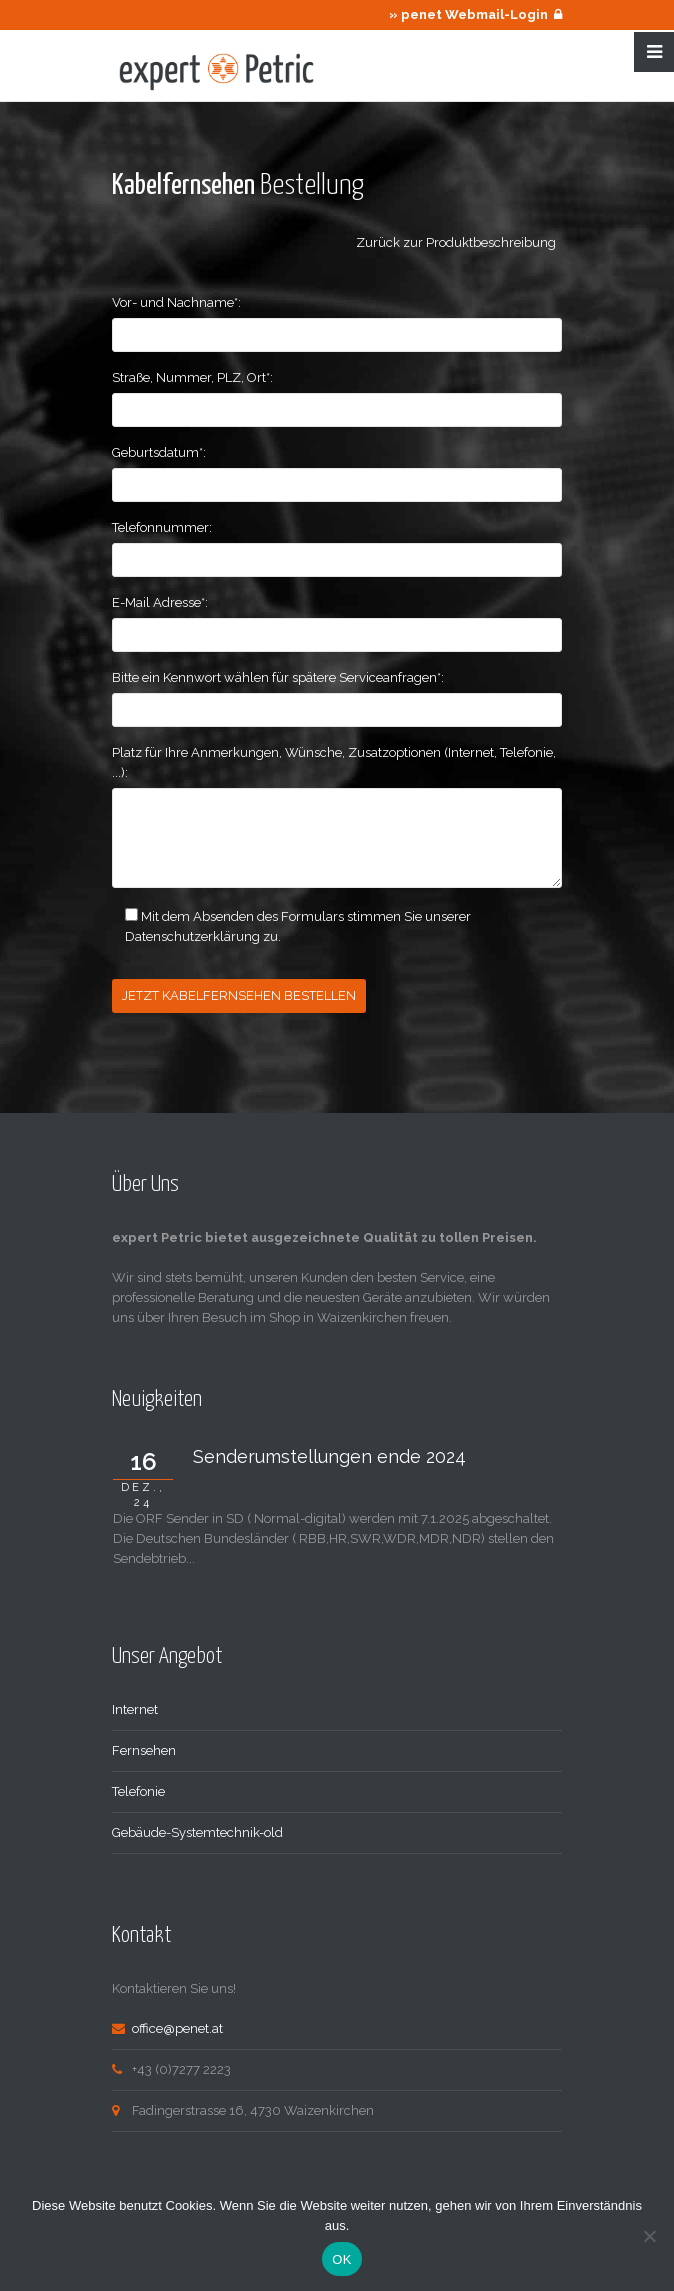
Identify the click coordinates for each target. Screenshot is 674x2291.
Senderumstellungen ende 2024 (329, 1454)
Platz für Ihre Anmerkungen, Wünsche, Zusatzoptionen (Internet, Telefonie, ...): (334, 762)
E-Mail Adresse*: (160, 602)
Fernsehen (144, 1748)
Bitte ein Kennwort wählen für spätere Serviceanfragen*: (278, 677)
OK (341, 2259)
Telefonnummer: (162, 527)
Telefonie (138, 1789)
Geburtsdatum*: (159, 452)
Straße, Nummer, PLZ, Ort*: (192, 377)
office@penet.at (177, 2026)
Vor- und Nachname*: (176, 302)
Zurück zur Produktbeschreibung (459, 242)
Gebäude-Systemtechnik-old (197, 1830)
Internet (135, 1707)
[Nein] (649, 2236)
